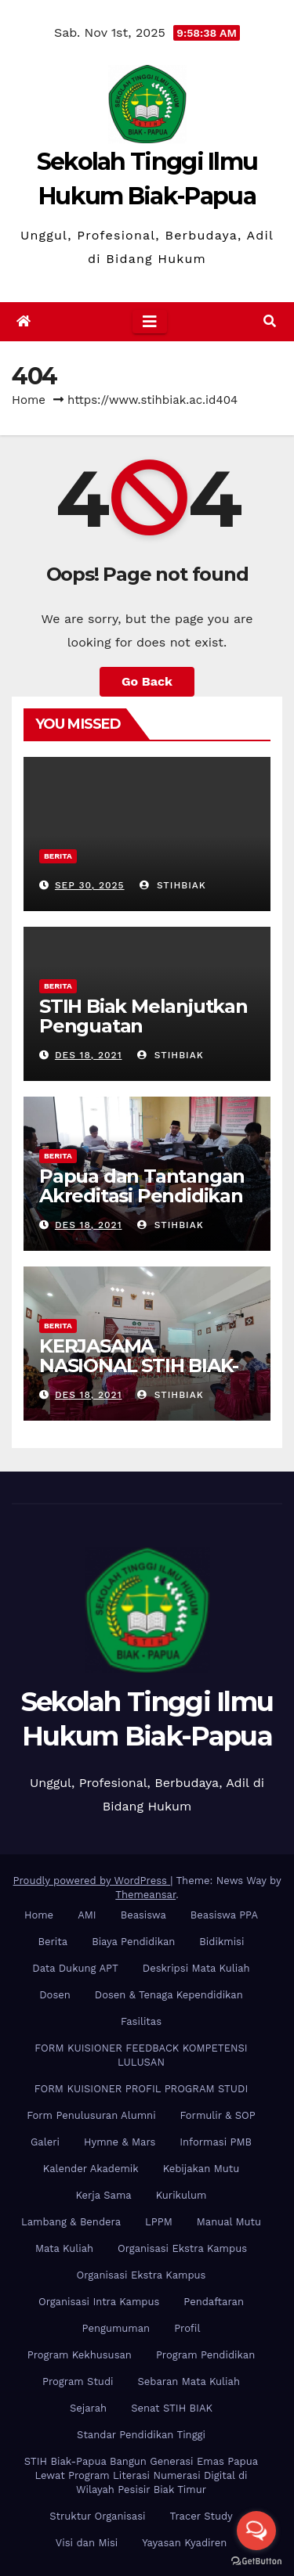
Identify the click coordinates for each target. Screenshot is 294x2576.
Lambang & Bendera (71, 2222)
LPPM (158, 2222)
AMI (87, 1915)
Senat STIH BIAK (171, 2408)
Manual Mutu (229, 2222)
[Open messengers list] (256, 2530)
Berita (58, 856)
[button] (269, 321)
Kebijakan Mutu (201, 2168)
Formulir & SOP (218, 2115)
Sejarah (88, 2408)
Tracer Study (201, 2516)
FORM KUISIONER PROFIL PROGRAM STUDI (141, 2089)
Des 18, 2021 (88, 1055)
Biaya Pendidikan (133, 1941)
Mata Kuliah (64, 2248)
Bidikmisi (221, 1941)
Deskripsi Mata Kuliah (196, 1968)
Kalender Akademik (91, 2168)
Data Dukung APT (75, 1968)
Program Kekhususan (79, 2355)
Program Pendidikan (205, 2355)
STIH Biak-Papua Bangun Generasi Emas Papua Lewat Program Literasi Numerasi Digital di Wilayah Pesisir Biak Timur (141, 2475)
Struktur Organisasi (97, 2516)
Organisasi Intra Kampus (98, 2302)
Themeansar (145, 1894)
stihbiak (173, 885)
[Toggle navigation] (149, 321)
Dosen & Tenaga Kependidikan (169, 1995)
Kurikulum (181, 2195)
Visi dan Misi (87, 2543)
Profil (187, 2328)
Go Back (147, 681)
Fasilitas (141, 2021)
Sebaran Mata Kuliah (189, 2381)
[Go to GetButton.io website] (256, 2560)
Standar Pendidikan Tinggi (141, 2435)
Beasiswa (143, 1915)
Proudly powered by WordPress (92, 1880)
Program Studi (77, 2381)
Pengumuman (116, 2328)
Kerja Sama (104, 2195)
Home (28, 400)
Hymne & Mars (119, 2142)
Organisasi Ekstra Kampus (182, 2248)
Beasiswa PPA (224, 1915)
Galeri (45, 2142)
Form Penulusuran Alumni (91, 2115)
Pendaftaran (213, 2302)
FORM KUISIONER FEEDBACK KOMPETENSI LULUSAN (140, 2055)
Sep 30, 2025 (90, 885)
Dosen (55, 1995)
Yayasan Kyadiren (184, 2543)
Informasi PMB (216, 2142)
